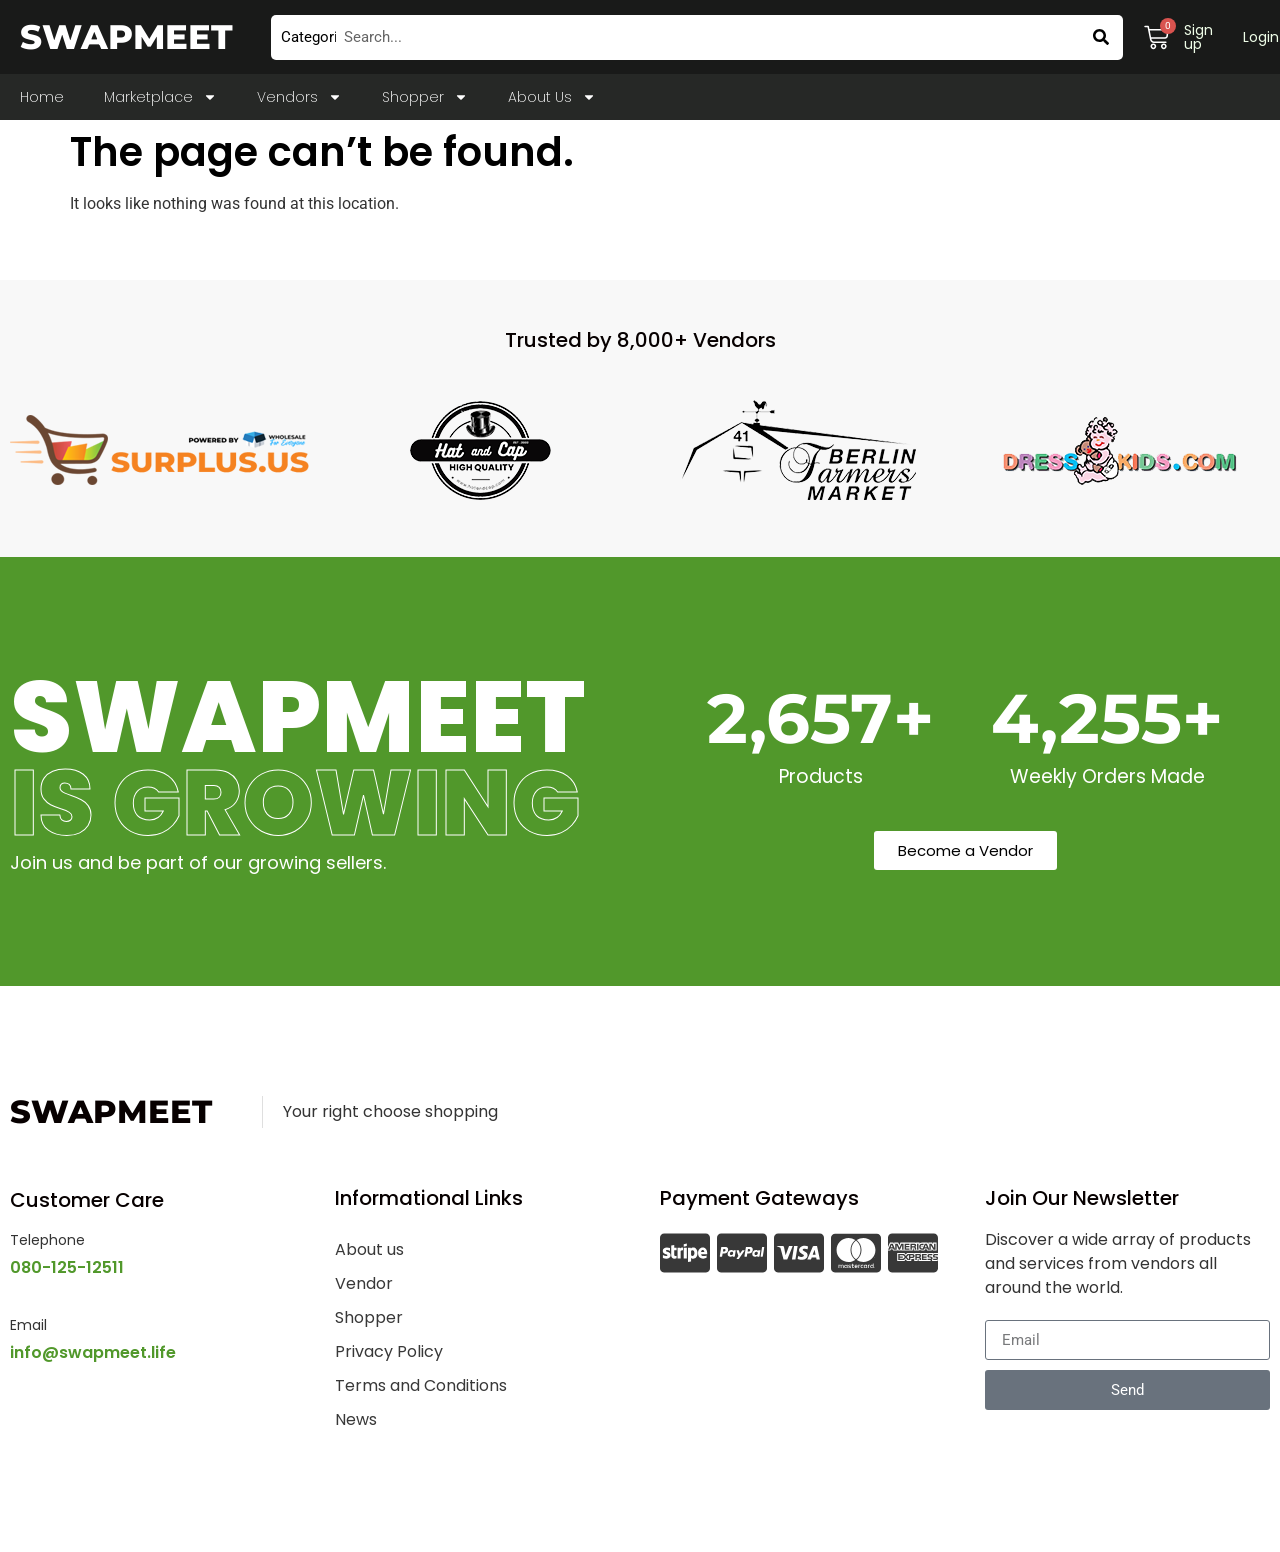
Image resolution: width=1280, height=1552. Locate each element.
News (356, 1419)
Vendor (364, 1283)
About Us (552, 97)
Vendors (299, 97)
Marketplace (160, 97)
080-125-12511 (67, 1267)
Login (1261, 37)
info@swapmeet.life (93, 1352)
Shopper (425, 97)
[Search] (1100, 37)
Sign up (1198, 37)
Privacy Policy (389, 1351)
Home (42, 97)
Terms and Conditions (421, 1385)
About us (369, 1249)
